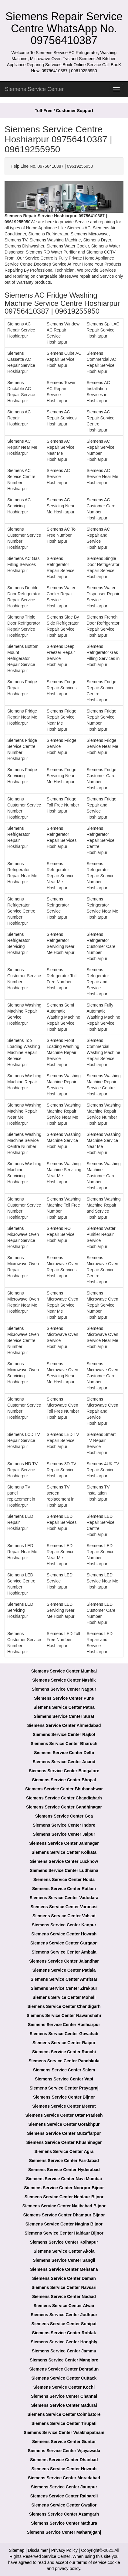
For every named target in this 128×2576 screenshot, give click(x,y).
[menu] (116, 89)
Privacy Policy (64, 2550)
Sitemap (16, 2550)
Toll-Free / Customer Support (64, 110)
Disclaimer (38, 2550)
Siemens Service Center (34, 89)
